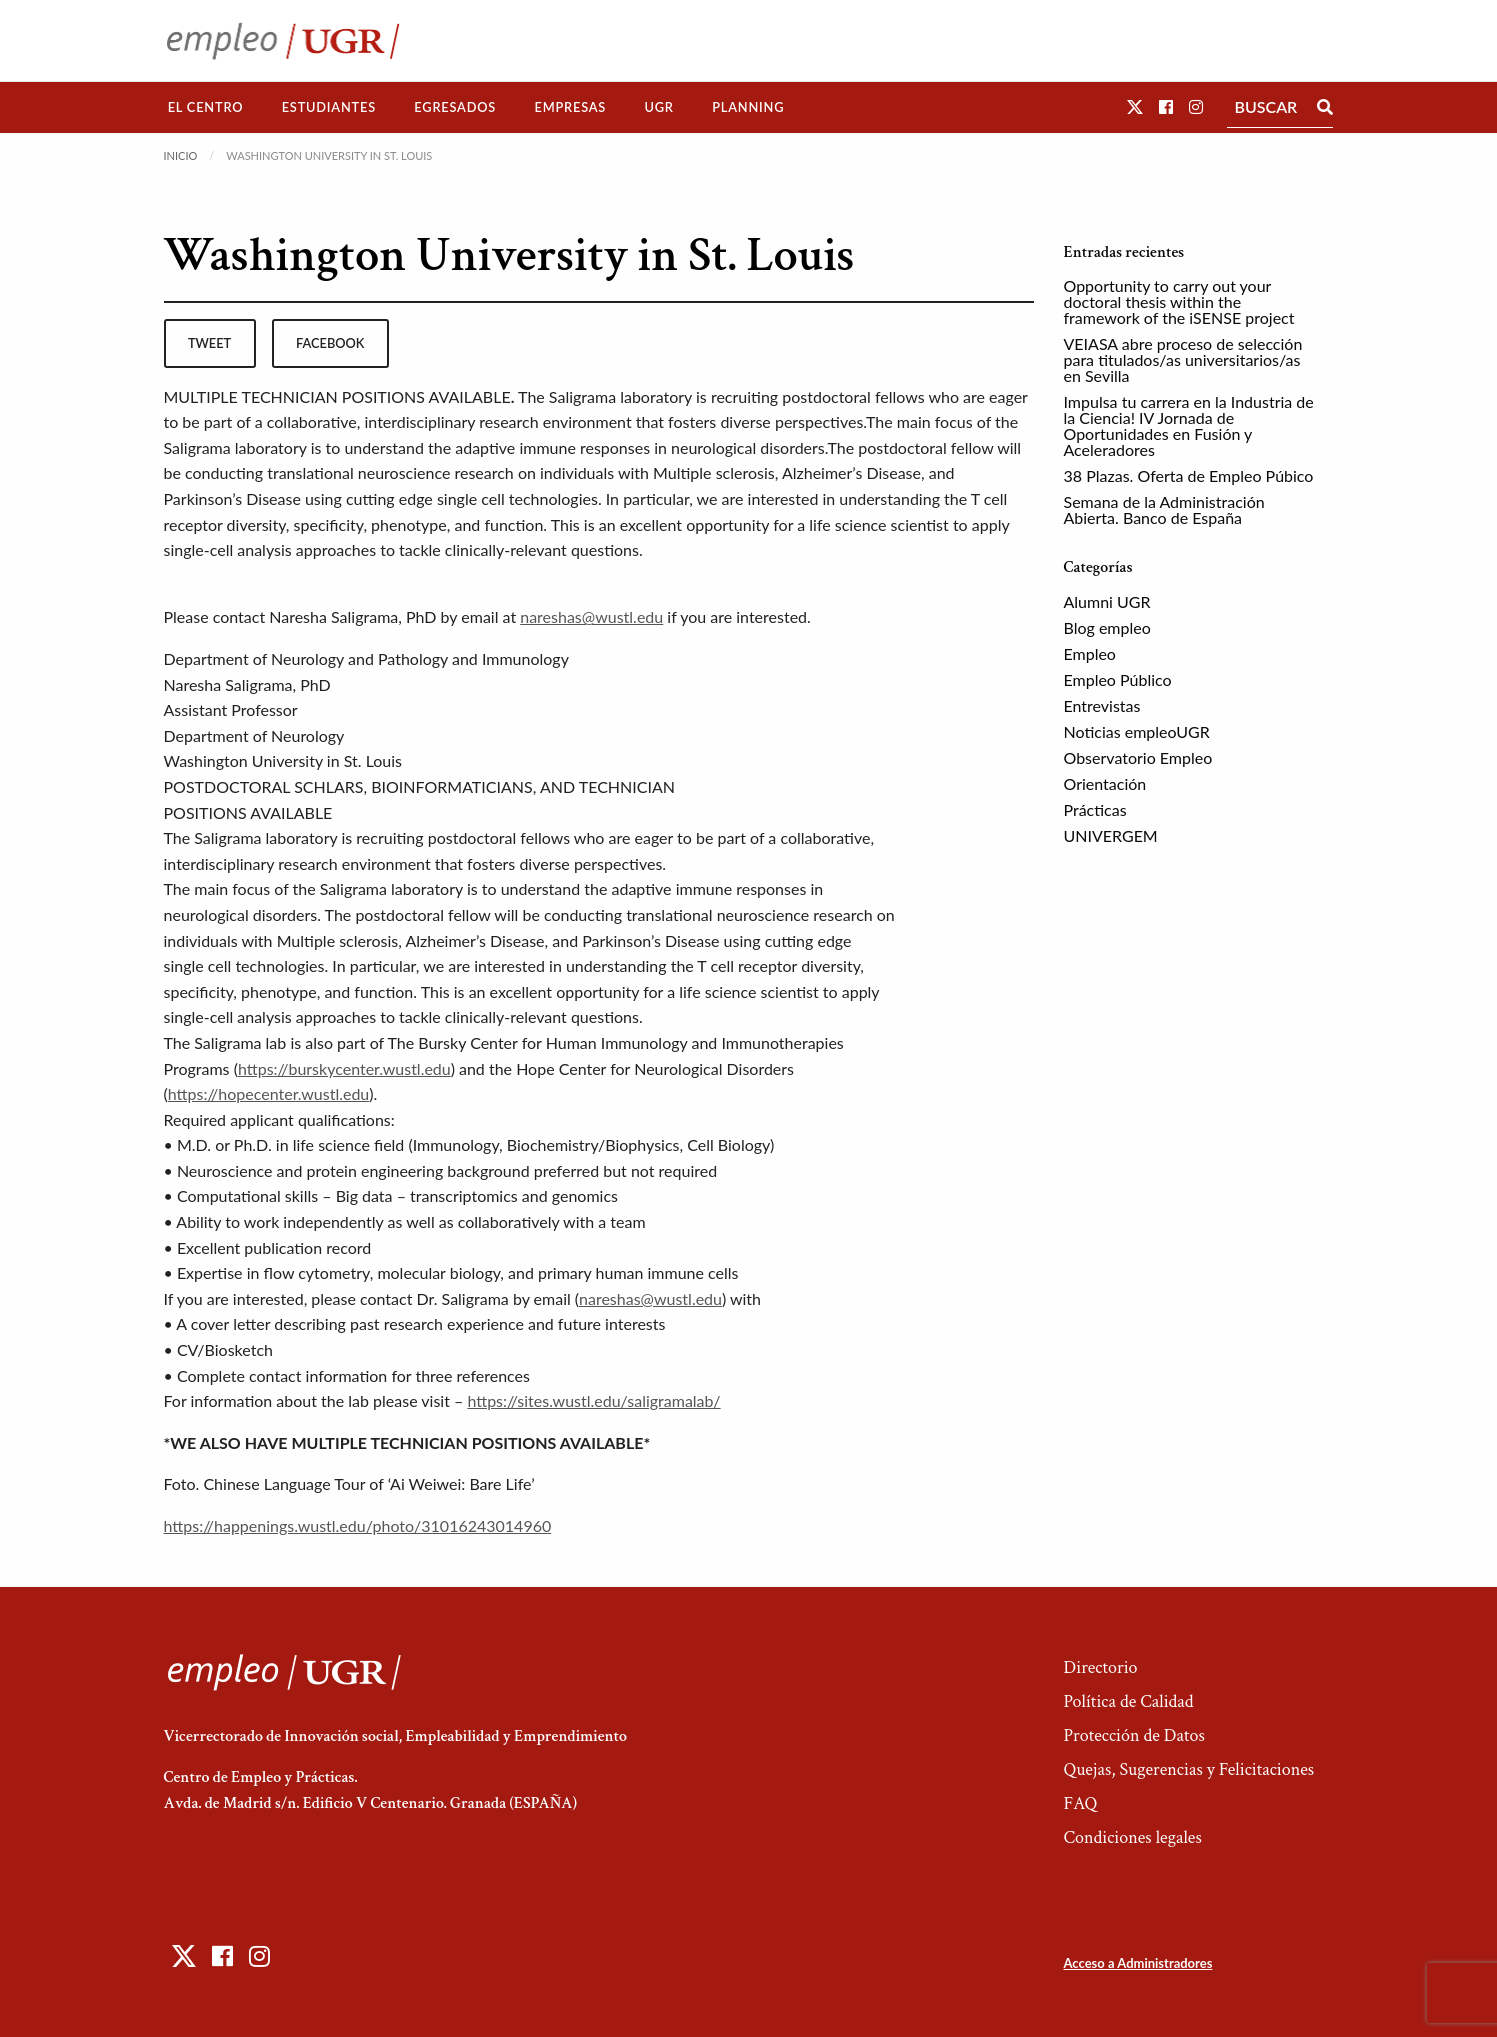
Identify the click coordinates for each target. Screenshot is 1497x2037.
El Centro (206, 107)
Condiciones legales (1132, 1837)
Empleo (1090, 653)
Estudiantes (329, 107)
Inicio (181, 155)
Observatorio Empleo (1138, 757)
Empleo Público (1118, 679)
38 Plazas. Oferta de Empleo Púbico (1189, 475)
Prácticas (1095, 809)
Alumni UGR (1107, 601)
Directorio (1100, 1667)
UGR (658, 107)
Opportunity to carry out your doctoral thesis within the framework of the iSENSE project (1179, 301)
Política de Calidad (1128, 1701)
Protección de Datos (1133, 1735)
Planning (748, 107)
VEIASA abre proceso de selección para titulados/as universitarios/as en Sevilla (1183, 359)
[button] (1135, 106)
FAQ (1080, 1803)
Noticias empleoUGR (1137, 731)
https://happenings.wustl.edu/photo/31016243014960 (358, 1525)
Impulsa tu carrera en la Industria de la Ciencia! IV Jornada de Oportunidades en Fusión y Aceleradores (1189, 425)
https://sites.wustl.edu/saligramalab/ (593, 1400)
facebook (330, 343)
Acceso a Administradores (1137, 1963)
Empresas (570, 107)
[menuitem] (206, 107)
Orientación (1105, 783)
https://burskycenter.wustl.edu (344, 1068)
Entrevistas (1102, 705)
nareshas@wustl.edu (591, 616)
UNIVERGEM (1111, 835)
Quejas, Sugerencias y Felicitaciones (1188, 1769)
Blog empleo (1107, 627)
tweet (209, 343)
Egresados (455, 107)
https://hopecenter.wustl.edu (268, 1093)
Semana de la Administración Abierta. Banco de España (1164, 509)
